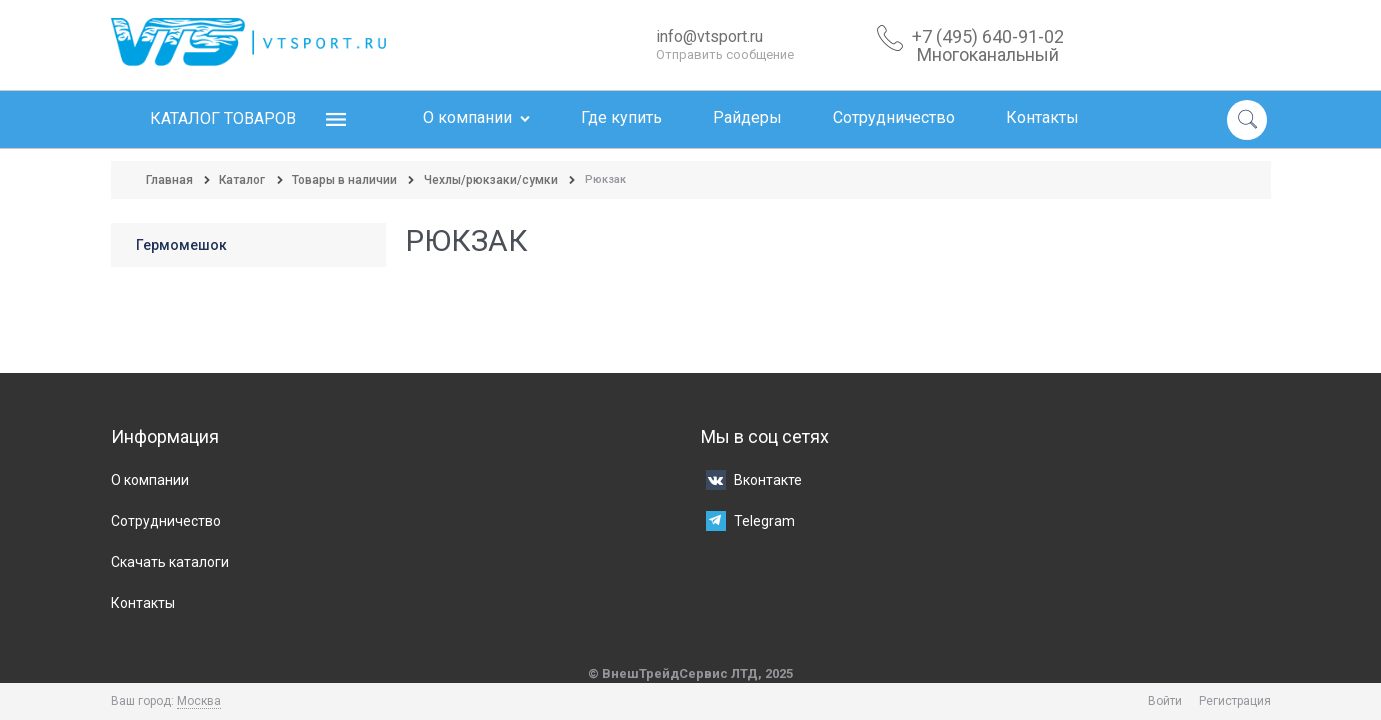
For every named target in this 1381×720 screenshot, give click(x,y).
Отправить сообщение (725, 54)
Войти (1165, 701)
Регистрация (1235, 701)
